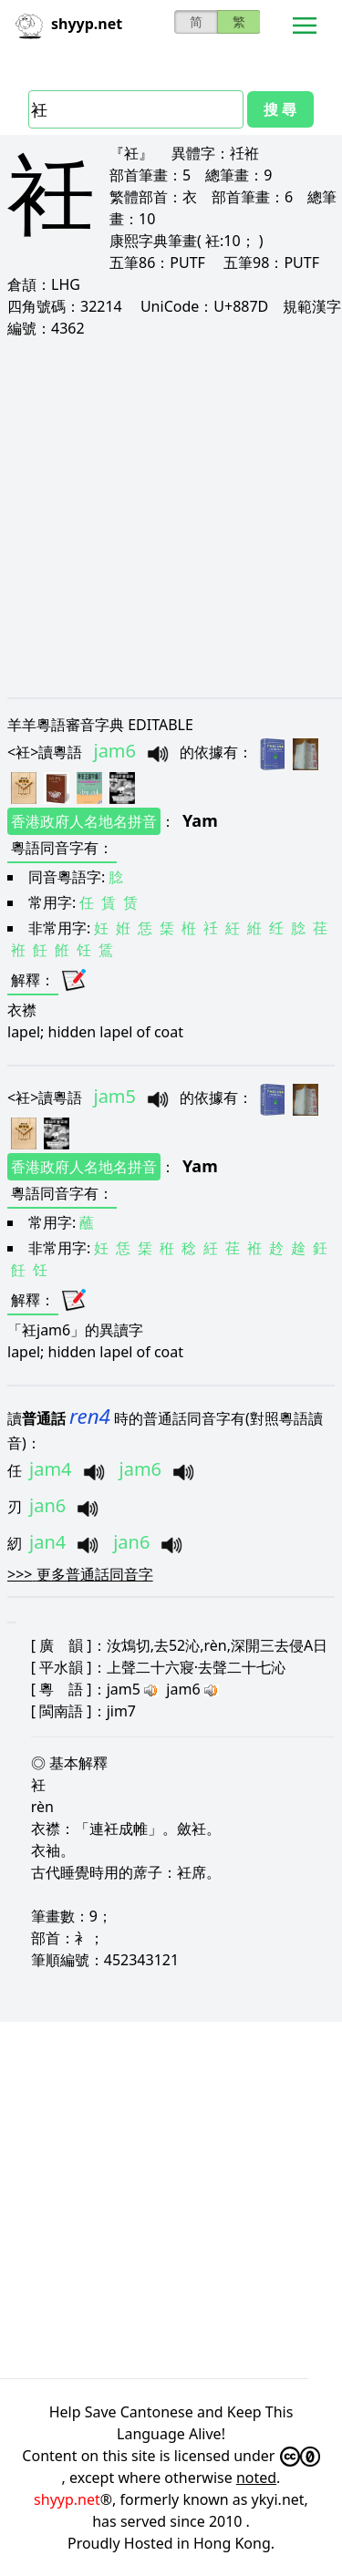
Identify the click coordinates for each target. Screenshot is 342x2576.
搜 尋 (280, 109)
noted (256, 2478)
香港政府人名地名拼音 (84, 821)
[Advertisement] (171, 517)
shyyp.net (67, 2499)
